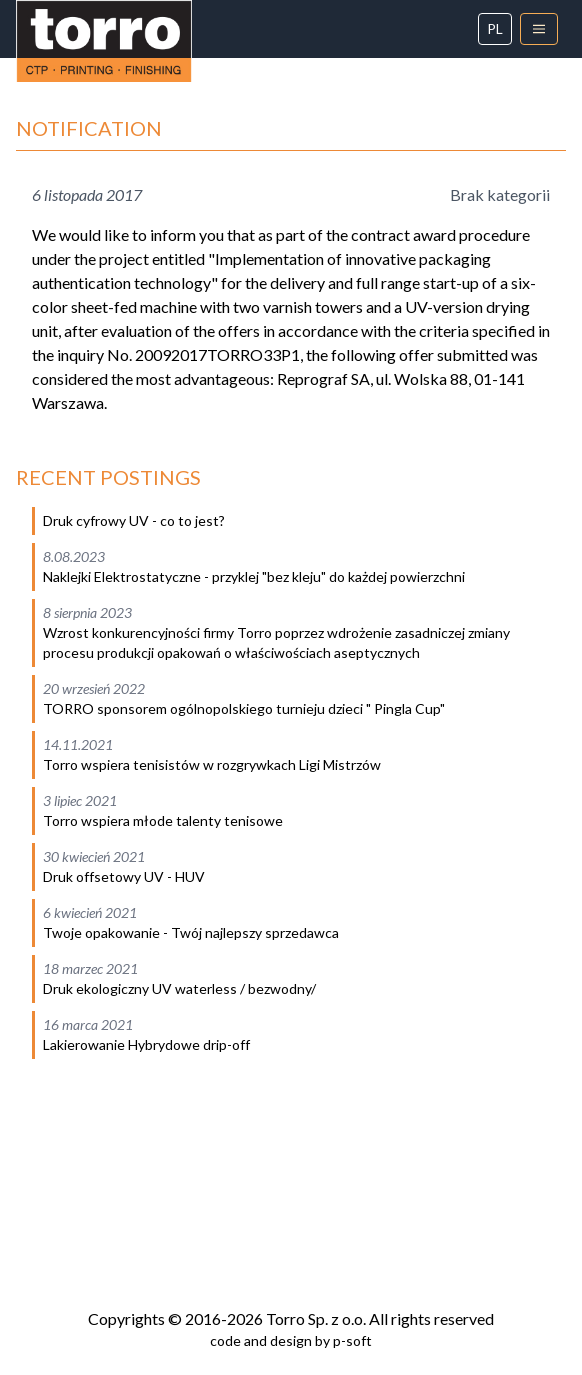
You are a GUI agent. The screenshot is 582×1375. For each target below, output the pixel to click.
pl (495, 28)
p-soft (352, 1340)
